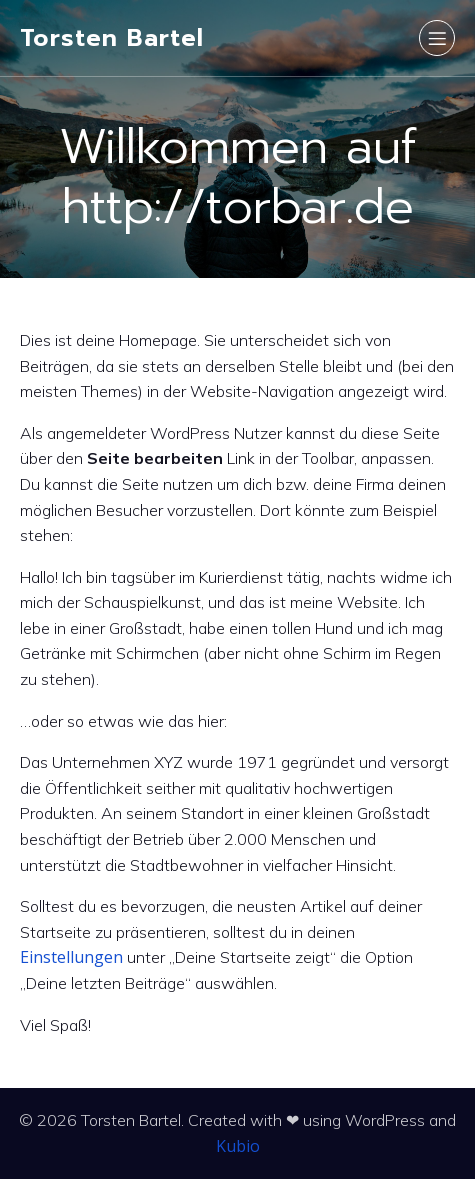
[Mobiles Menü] (437, 38)
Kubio (238, 1146)
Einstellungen (71, 957)
